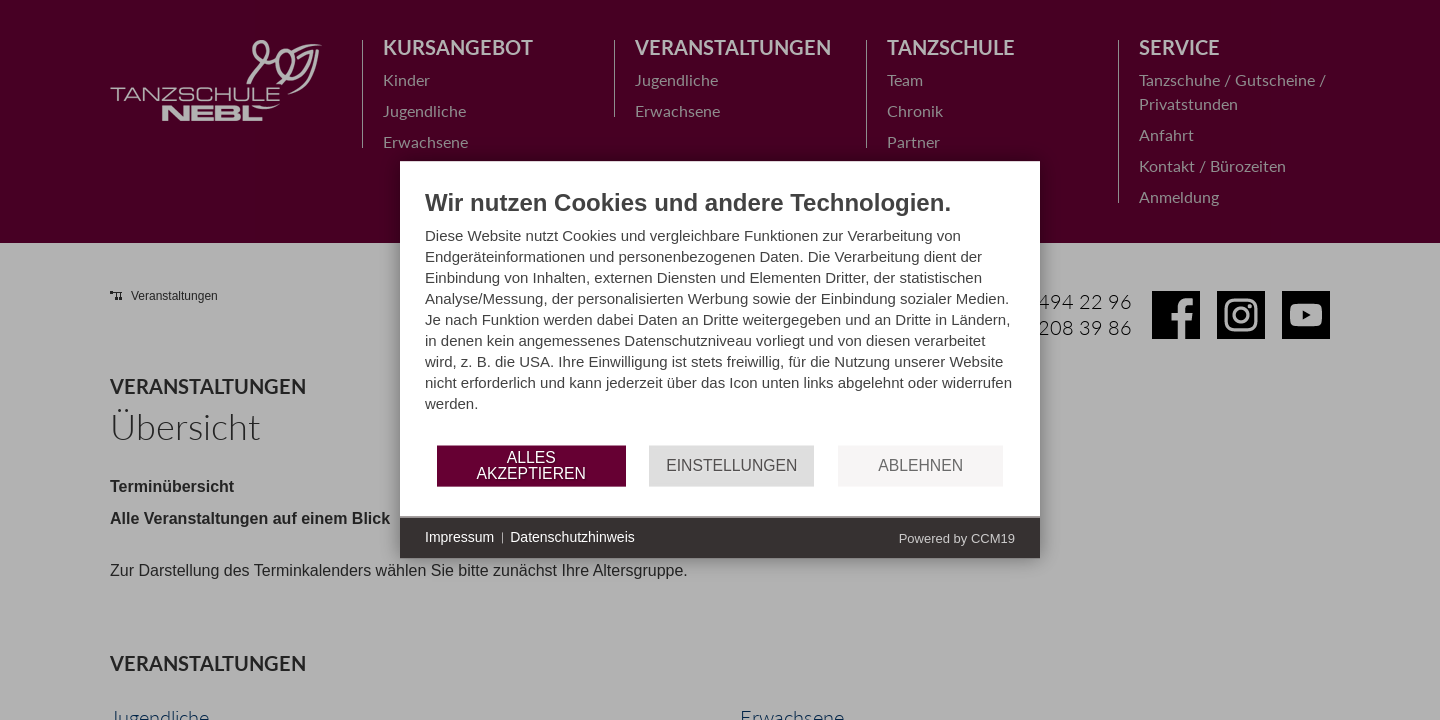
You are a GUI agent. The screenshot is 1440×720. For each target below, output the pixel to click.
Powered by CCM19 (957, 538)
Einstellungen (731, 465)
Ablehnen (920, 465)
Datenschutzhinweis (572, 537)
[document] (720, 315)
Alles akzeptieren (530, 465)
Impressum (459, 537)
